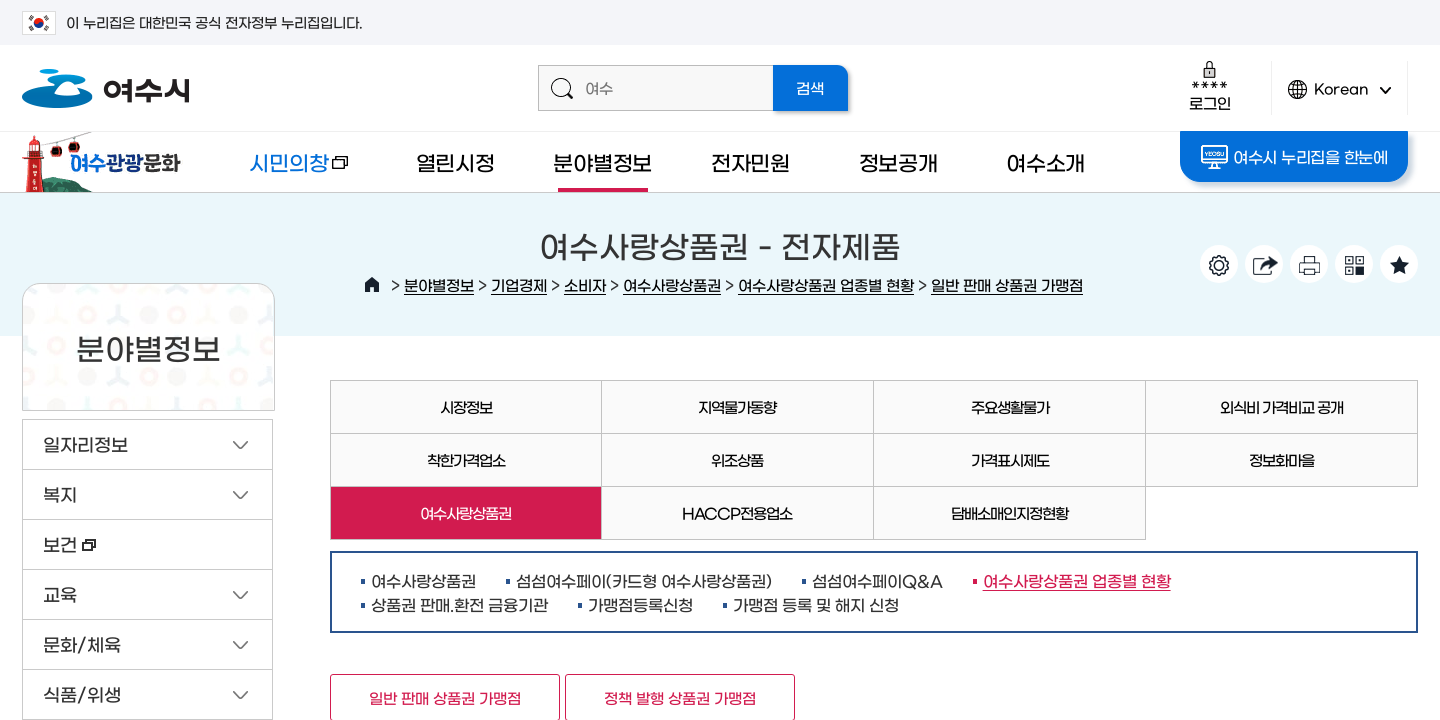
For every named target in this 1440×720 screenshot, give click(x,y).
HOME (372, 285)
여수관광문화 (107, 162)
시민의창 (283, 171)
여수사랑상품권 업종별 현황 (826, 284)
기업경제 (519, 284)
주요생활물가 (1010, 406)
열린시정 (455, 161)
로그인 (1209, 85)
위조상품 (737, 459)
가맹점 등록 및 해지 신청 (816, 604)
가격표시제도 (1010, 459)
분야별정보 (602, 161)
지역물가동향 (737, 406)
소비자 (585, 284)
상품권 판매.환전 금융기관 (459, 604)
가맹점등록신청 (640, 604)
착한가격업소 (466, 459)
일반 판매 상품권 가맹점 (1007, 284)
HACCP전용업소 (737, 512)
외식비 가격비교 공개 (1281, 406)
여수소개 (1045, 161)
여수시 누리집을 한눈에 (1294, 157)
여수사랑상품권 (672, 284)
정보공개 (898, 161)
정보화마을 (1281, 459)
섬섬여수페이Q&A (877, 580)
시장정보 (466, 406)
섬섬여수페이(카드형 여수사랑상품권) (644, 580)
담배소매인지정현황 (1009, 512)
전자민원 (750, 161)
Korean (1340, 97)
